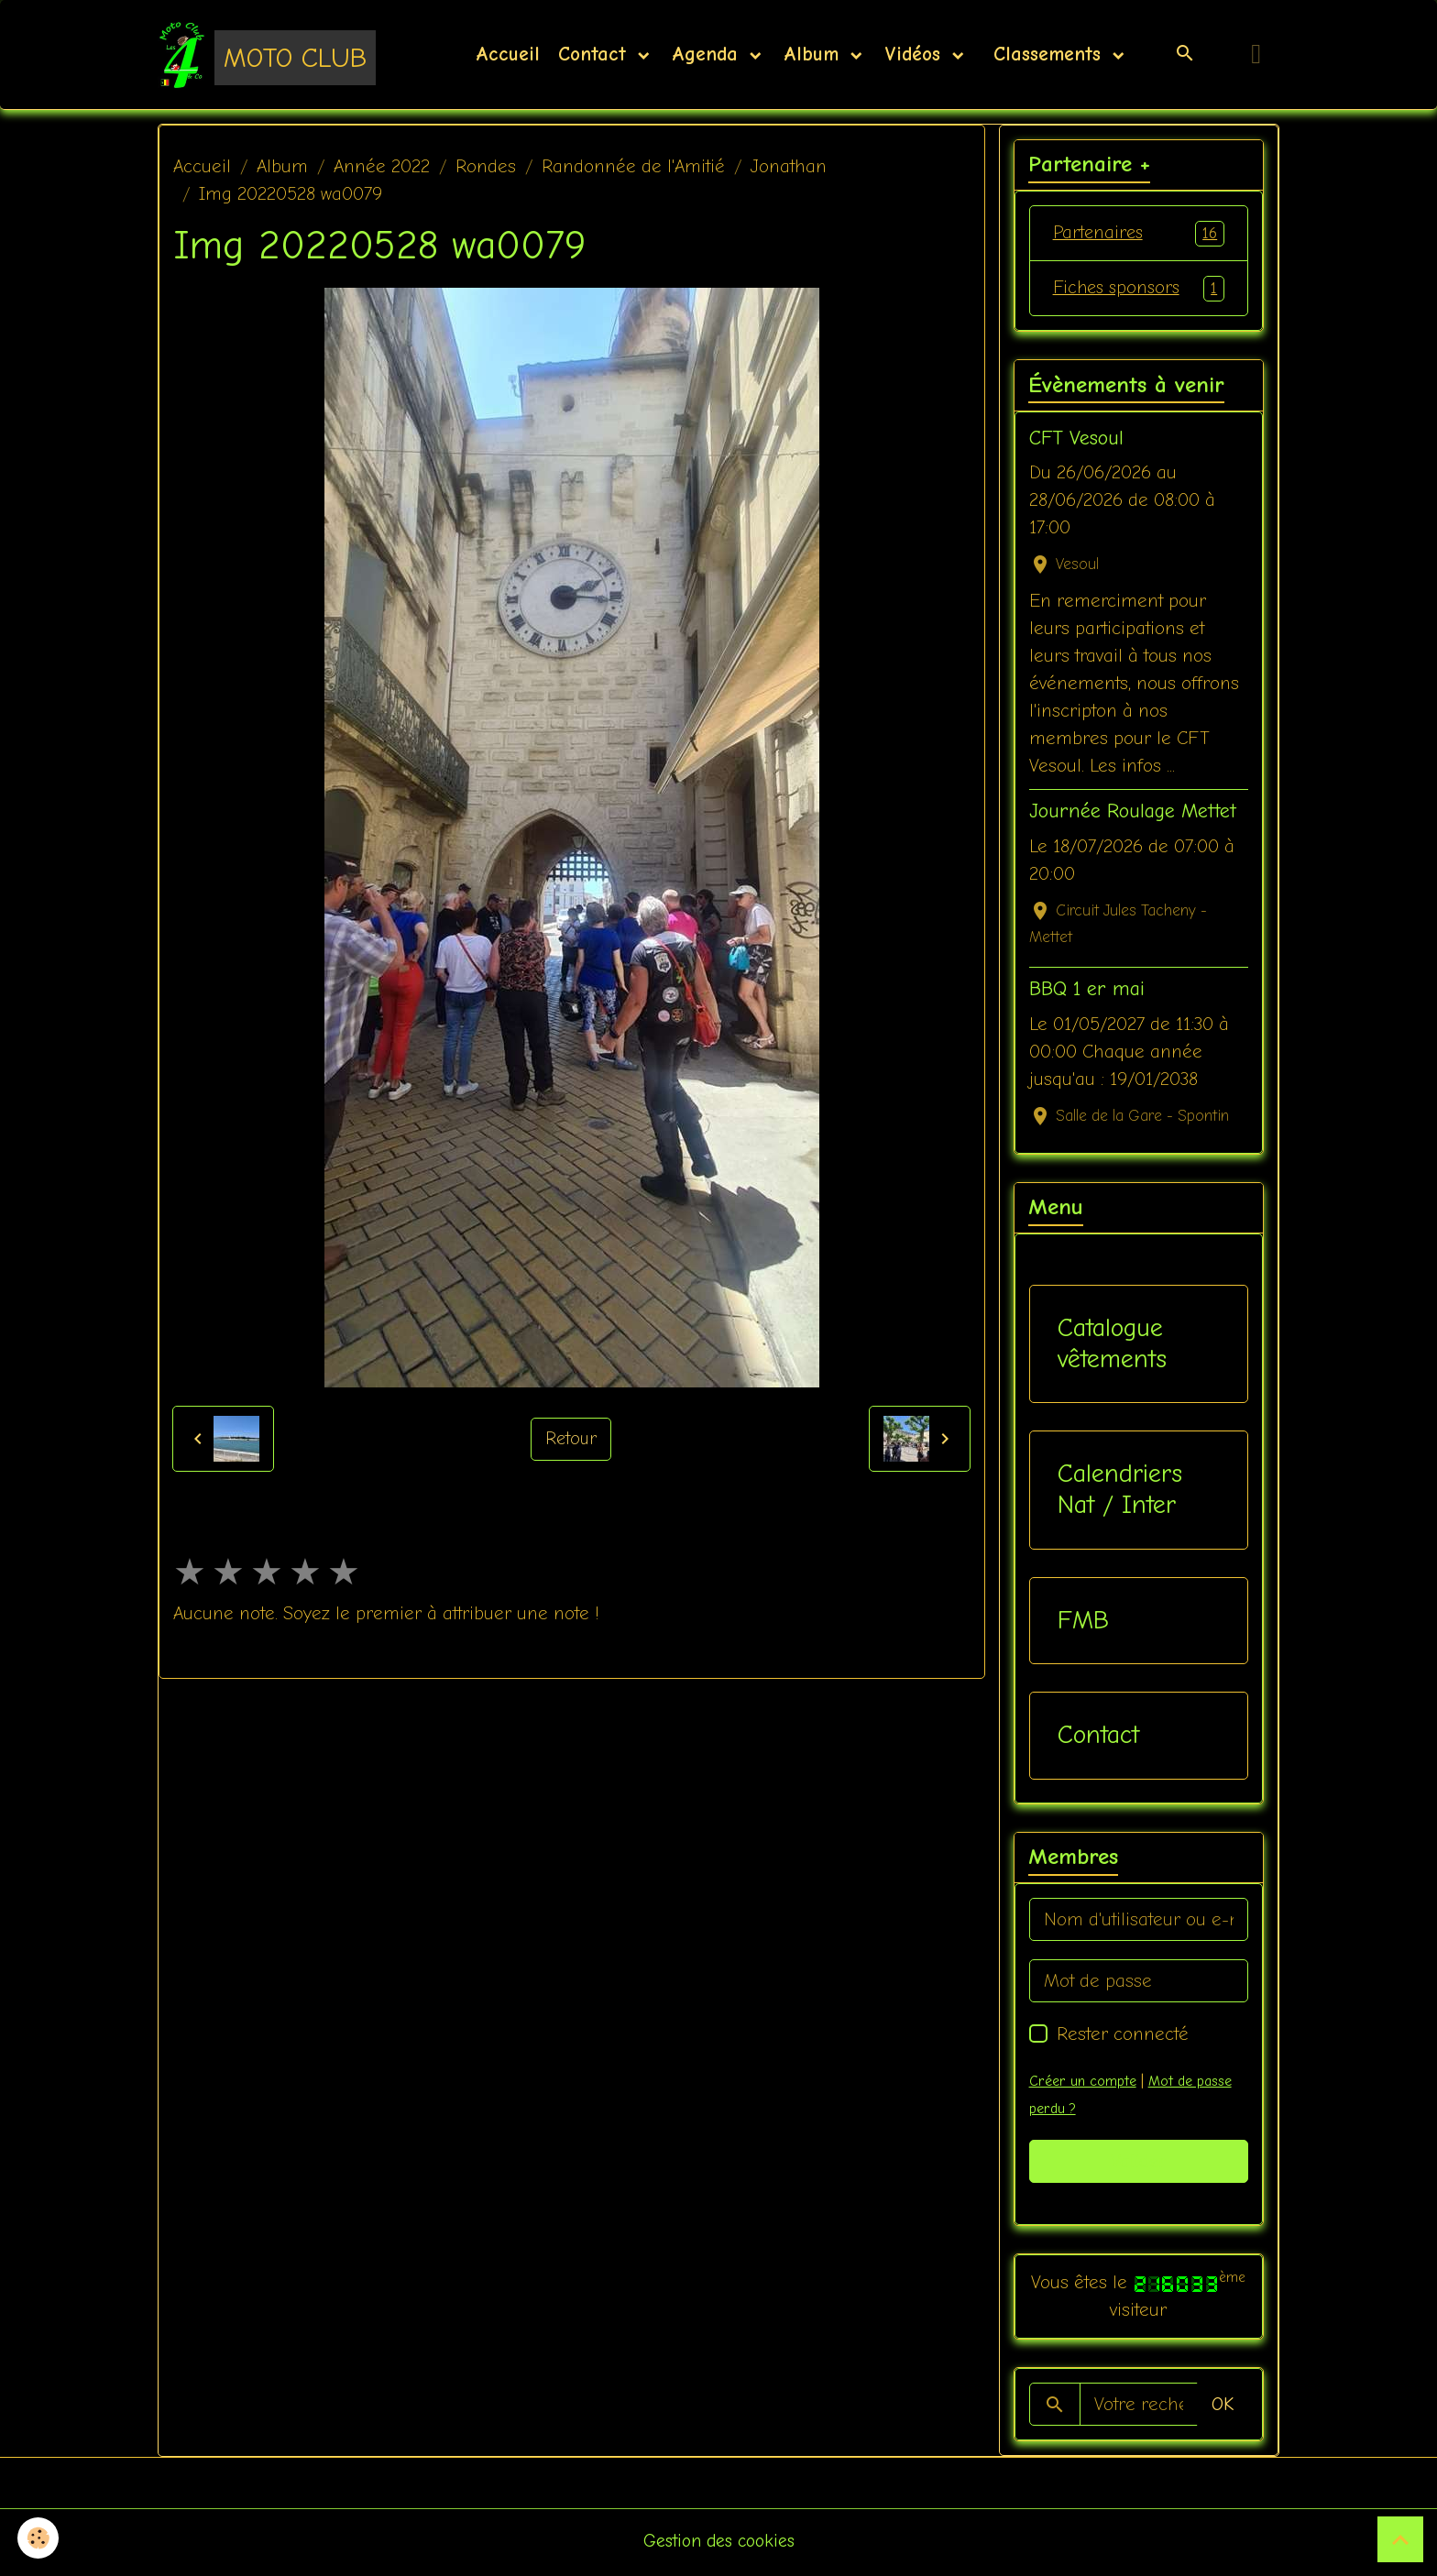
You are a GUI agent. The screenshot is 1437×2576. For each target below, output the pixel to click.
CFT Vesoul (1076, 441)
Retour (571, 1440)
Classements (1047, 55)
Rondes (485, 167)
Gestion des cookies (719, 2543)
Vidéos (916, 55)
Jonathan (789, 167)
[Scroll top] (1400, 2539)
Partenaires (1139, 234)
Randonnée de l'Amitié (633, 167)
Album (815, 55)
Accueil (508, 55)
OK (1223, 2406)
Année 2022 (382, 167)
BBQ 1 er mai (1087, 991)
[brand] (267, 55)
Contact (595, 55)
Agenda (708, 55)
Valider (1139, 2164)
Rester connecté (1123, 2036)
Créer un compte (1082, 2084)
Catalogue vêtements (1112, 1346)
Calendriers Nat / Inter (1120, 1492)
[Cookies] (39, 2538)
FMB (1083, 1623)
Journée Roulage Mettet (1132, 814)
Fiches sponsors (1139, 290)
